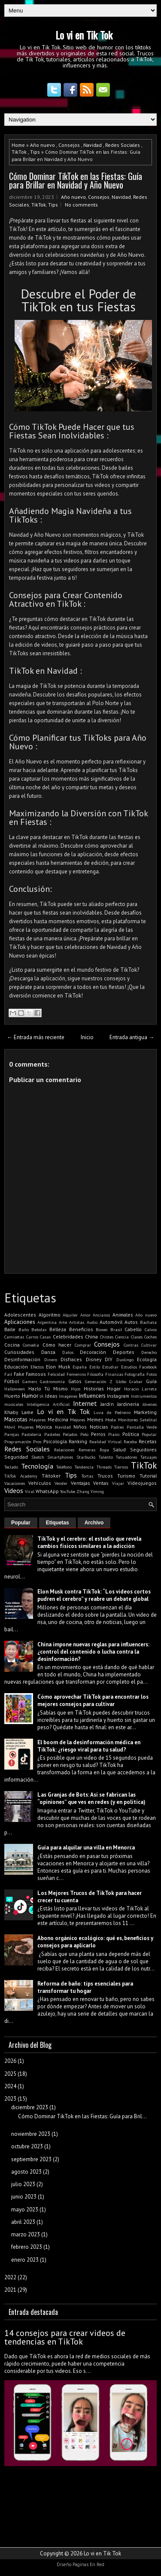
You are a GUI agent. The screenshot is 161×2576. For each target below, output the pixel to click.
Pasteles (52, 1434)
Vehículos (39, 1483)
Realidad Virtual (105, 1442)
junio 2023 (23, 2196)
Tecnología (37, 1466)
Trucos (105, 1475)
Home (18, 145)
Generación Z (99, 1381)
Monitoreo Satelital (137, 1420)
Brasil (116, 1329)
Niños (80, 1426)
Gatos (75, 1381)
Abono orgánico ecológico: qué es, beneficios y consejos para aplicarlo (95, 1941)
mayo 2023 (24, 2209)
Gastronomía (52, 1381)
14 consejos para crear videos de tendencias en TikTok (64, 2337)
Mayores (37, 1420)
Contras (131, 1345)
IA (41, 1396)
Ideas (51, 1396)
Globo (121, 1381)
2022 (10, 2277)
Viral (29, 1491)
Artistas (76, 1322)
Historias (94, 1388)
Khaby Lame (18, 1412)
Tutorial (148, 1475)
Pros (37, 1442)
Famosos (36, 1374)
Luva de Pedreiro (112, 1412)
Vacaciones (14, 1483)
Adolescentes (20, 1314)
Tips (35, 152)
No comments (81, 204)
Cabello (133, 1329)
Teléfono (64, 1467)
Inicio (87, 1037)
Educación (16, 1366)
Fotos (151, 1374)
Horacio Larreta (140, 1389)
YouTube (67, 1491)
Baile (9, 1329)
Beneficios (81, 1329)
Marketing (145, 1412)
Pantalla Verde (142, 1427)
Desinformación (22, 1359)
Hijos (75, 1389)
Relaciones (64, 1450)
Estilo (94, 1367)
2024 (10, 2086)
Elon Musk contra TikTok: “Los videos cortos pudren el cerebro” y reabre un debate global (94, 1595)
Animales (122, 1314)
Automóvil (111, 1322)
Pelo (84, 1434)
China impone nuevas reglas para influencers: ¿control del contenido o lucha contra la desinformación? (93, 1652)
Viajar (118, 1483)
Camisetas (14, 1337)
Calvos (151, 1329)
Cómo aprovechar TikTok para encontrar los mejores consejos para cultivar (93, 1700)
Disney (93, 1359)
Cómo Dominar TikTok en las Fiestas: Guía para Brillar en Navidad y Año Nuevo (75, 180)
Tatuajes (148, 1457)
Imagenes (68, 1396)
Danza (48, 1352)
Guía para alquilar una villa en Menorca (86, 1847)
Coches (150, 1337)
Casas (45, 1337)
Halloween (14, 1389)
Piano (113, 1434)
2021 (10, 2289)
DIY (108, 1359)
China (91, 1336)
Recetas (148, 1441)
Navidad (92, 145)
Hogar (114, 1388)
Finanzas (114, 1374)
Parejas (11, 1434)
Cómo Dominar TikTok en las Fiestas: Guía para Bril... (82, 2116)
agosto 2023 (26, 2171)
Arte (63, 1322)
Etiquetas (57, 1523)
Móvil (9, 1427)
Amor (85, 1315)
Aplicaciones (19, 1322)
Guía (151, 1381)
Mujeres (25, 1427)
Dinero (50, 1359)
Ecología (147, 1359)
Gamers (29, 1381)
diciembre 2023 (29, 2107)
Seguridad (16, 1457)
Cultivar (149, 1345)
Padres (117, 1427)
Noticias (99, 1426)
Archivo (94, 1523)
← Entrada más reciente (35, 1037)
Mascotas (15, 1419)
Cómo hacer (57, 1344)
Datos (67, 1352)
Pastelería (31, 1434)
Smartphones (60, 1457)
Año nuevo (42, 145)
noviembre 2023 (30, 2134)
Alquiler (70, 1315)
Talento (106, 1457)
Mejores (77, 1420)
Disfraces (71, 1359)
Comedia (31, 1345)
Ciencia (122, 1337)
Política (130, 1434)
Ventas (101, 1483)
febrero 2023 (26, 2247)
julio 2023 (23, 2184)
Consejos (69, 145)
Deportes (123, 1352)
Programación (17, 1442)
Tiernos (121, 1467)
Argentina (47, 1322)
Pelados (70, 1434)
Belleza (57, 1329)
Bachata (148, 1322)
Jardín (107, 1404)
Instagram (118, 1396)
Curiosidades (19, 1352)
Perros (98, 1434)
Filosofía (95, 1374)
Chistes (106, 1337)
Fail (8, 1374)
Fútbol (11, 1381)
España (80, 1367)
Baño (23, 1329)
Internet (85, 1403)
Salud (119, 1449)
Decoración (93, 1352)
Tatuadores (126, 1457)
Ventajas (80, 1483)
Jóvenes (150, 1404)
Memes (95, 1419)
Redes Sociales (122, 145)
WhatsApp (47, 1491)
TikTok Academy (20, 1476)
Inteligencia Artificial (48, 1404)
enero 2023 (25, 2259)
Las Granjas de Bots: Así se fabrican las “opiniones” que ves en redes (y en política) (91, 1798)
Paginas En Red (88, 2564)
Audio (92, 1322)
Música (44, 1426)
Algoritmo (50, 1314)
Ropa (104, 1450)
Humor (30, 1395)
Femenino (76, 1374)
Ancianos (101, 1315)
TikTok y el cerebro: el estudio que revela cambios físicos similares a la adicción (89, 1542)
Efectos (37, 1367)
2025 (10, 2073)
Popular (149, 1434)
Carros (32, 1337)
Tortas (87, 1476)
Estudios (129, 1367)
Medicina (58, 1419)
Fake (19, 1374)
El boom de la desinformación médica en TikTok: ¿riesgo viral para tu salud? (88, 1746)
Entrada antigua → (131, 1037)
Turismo (126, 1475)
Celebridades (68, 1336)
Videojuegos (142, 1483)
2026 (10, 2061)
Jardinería (128, 1404)
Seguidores (143, 1449)
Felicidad (56, 1374)
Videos (13, 1490)
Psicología (55, 1441)
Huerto (12, 1396)
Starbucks (85, 1457)
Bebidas (38, 1329)
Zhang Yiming (90, 1491)
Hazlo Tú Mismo (48, 1388)
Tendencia (84, 1467)
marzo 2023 (25, 2234)
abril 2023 (23, 2222)
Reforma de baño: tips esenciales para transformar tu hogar (85, 1987)
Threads (104, 1467)
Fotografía (135, 1374)
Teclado (11, 1467)
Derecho (149, 1352)
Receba (130, 1442)
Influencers (92, 1395)
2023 (10, 2098)
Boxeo (101, 1329)
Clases (137, 1337)
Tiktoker (51, 1475)
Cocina (12, 1344)
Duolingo (125, 1359)
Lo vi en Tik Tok (83, 35)
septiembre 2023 (31, 2159)
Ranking (78, 1441)
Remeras (87, 1450)
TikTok (19, 152)
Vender (61, 1483)
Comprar (83, 1345)
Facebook (148, 1367)
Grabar (136, 1381)
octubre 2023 (27, 2146)
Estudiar (110, 1367)
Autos (131, 1322)
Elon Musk (58, 1366)
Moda (110, 1420)
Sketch (37, 1457)
